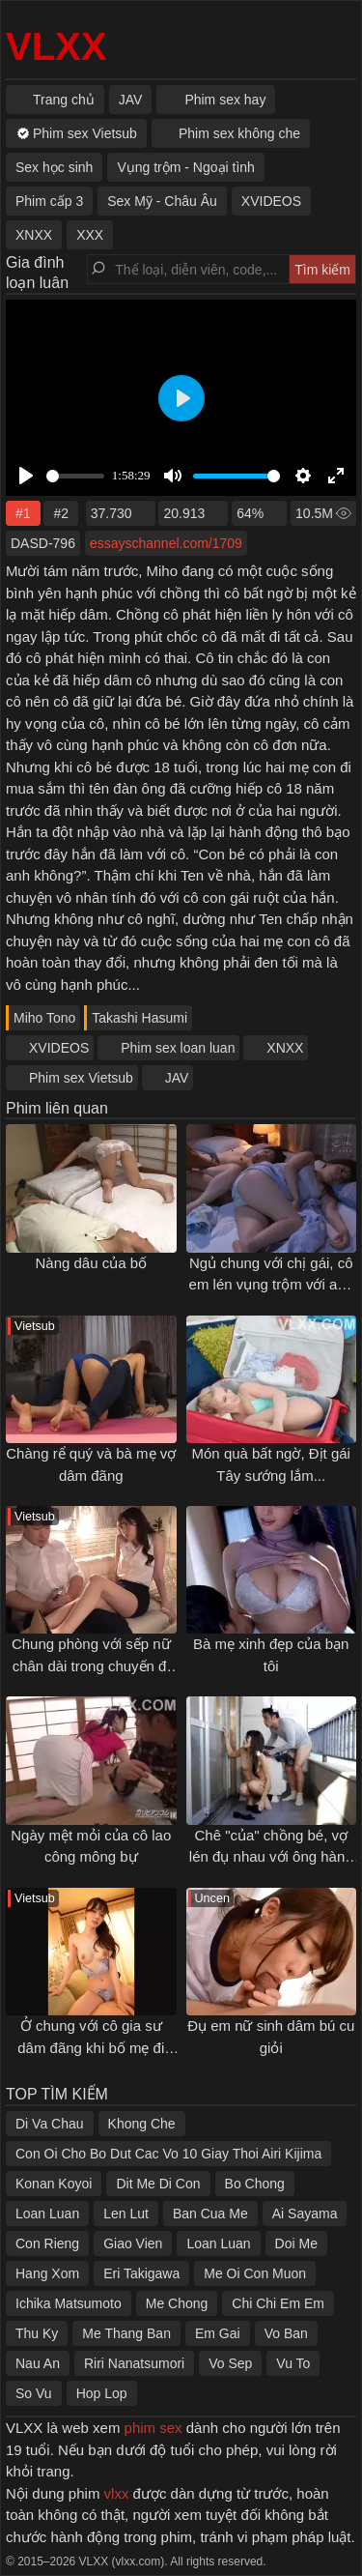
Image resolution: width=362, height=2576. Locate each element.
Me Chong (177, 2303)
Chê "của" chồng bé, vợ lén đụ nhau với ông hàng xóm (271, 1857)
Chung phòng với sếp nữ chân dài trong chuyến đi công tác (91, 1665)
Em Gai (217, 2333)
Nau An (37, 2363)
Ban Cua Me (210, 2213)
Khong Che (142, 2123)
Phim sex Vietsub (81, 1077)
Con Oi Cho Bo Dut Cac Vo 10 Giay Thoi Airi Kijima (168, 2153)
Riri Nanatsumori (134, 2363)
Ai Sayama (305, 2213)
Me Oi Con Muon (255, 2273)
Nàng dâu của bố (91, 1263)
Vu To (293, 2363)
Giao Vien (132, 2243)
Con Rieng (47, 2243)
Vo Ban (286, 2333)
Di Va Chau (49, 2123)
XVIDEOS (59, 1048)
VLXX (56, 46)
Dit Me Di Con (158, 2183)
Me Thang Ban (126, 2333)
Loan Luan (47, 2213)
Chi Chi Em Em (278, 2303)
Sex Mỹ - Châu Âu (162, 201)
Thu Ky (36, 2333)
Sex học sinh (54, 167)
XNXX (284, 1048)
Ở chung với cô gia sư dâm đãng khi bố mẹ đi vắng (90, 2047)
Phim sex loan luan (178, 1048)
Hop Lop (101, 2393)
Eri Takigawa (141, 2273)
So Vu (33, 2393)
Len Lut (126, 2213)
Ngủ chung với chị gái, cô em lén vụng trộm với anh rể (271, 1285)
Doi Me (296, 2243)
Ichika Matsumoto (68, 2303)
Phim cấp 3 (49, 201)
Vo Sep (230, 2363)
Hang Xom (47, 2273)
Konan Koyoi (53, 2183)
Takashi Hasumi (139, 1018)
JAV (177, 1077)
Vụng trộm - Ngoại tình (186, 167)
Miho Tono (44, 1018)
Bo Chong (255, 2183)
